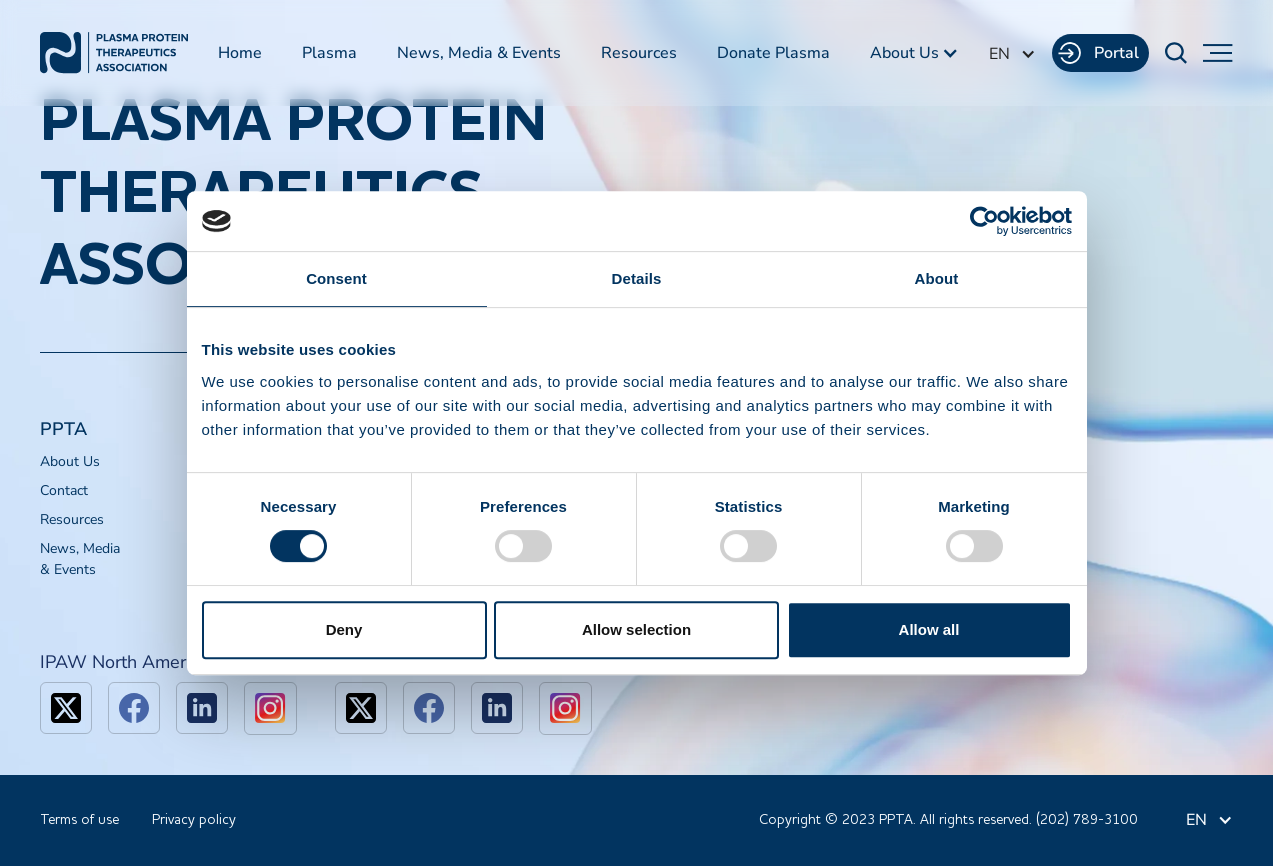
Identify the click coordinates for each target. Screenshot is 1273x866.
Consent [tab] (336, 278)
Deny (344, 629)
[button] (914, 53)
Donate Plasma (773, 53)
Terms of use (79, 820)
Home (240, 53)
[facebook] (134, 708)
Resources (639, 53)
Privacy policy (194, 820)
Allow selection (636, 629)
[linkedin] (202, 708)
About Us (70, 461)
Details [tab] (637, 278)
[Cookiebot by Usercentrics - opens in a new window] (984, 221)
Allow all (929, 629)
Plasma (329, 53)
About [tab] (937, 278)
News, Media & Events (479, 53)
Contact (64, 490)
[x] (66, 708)
